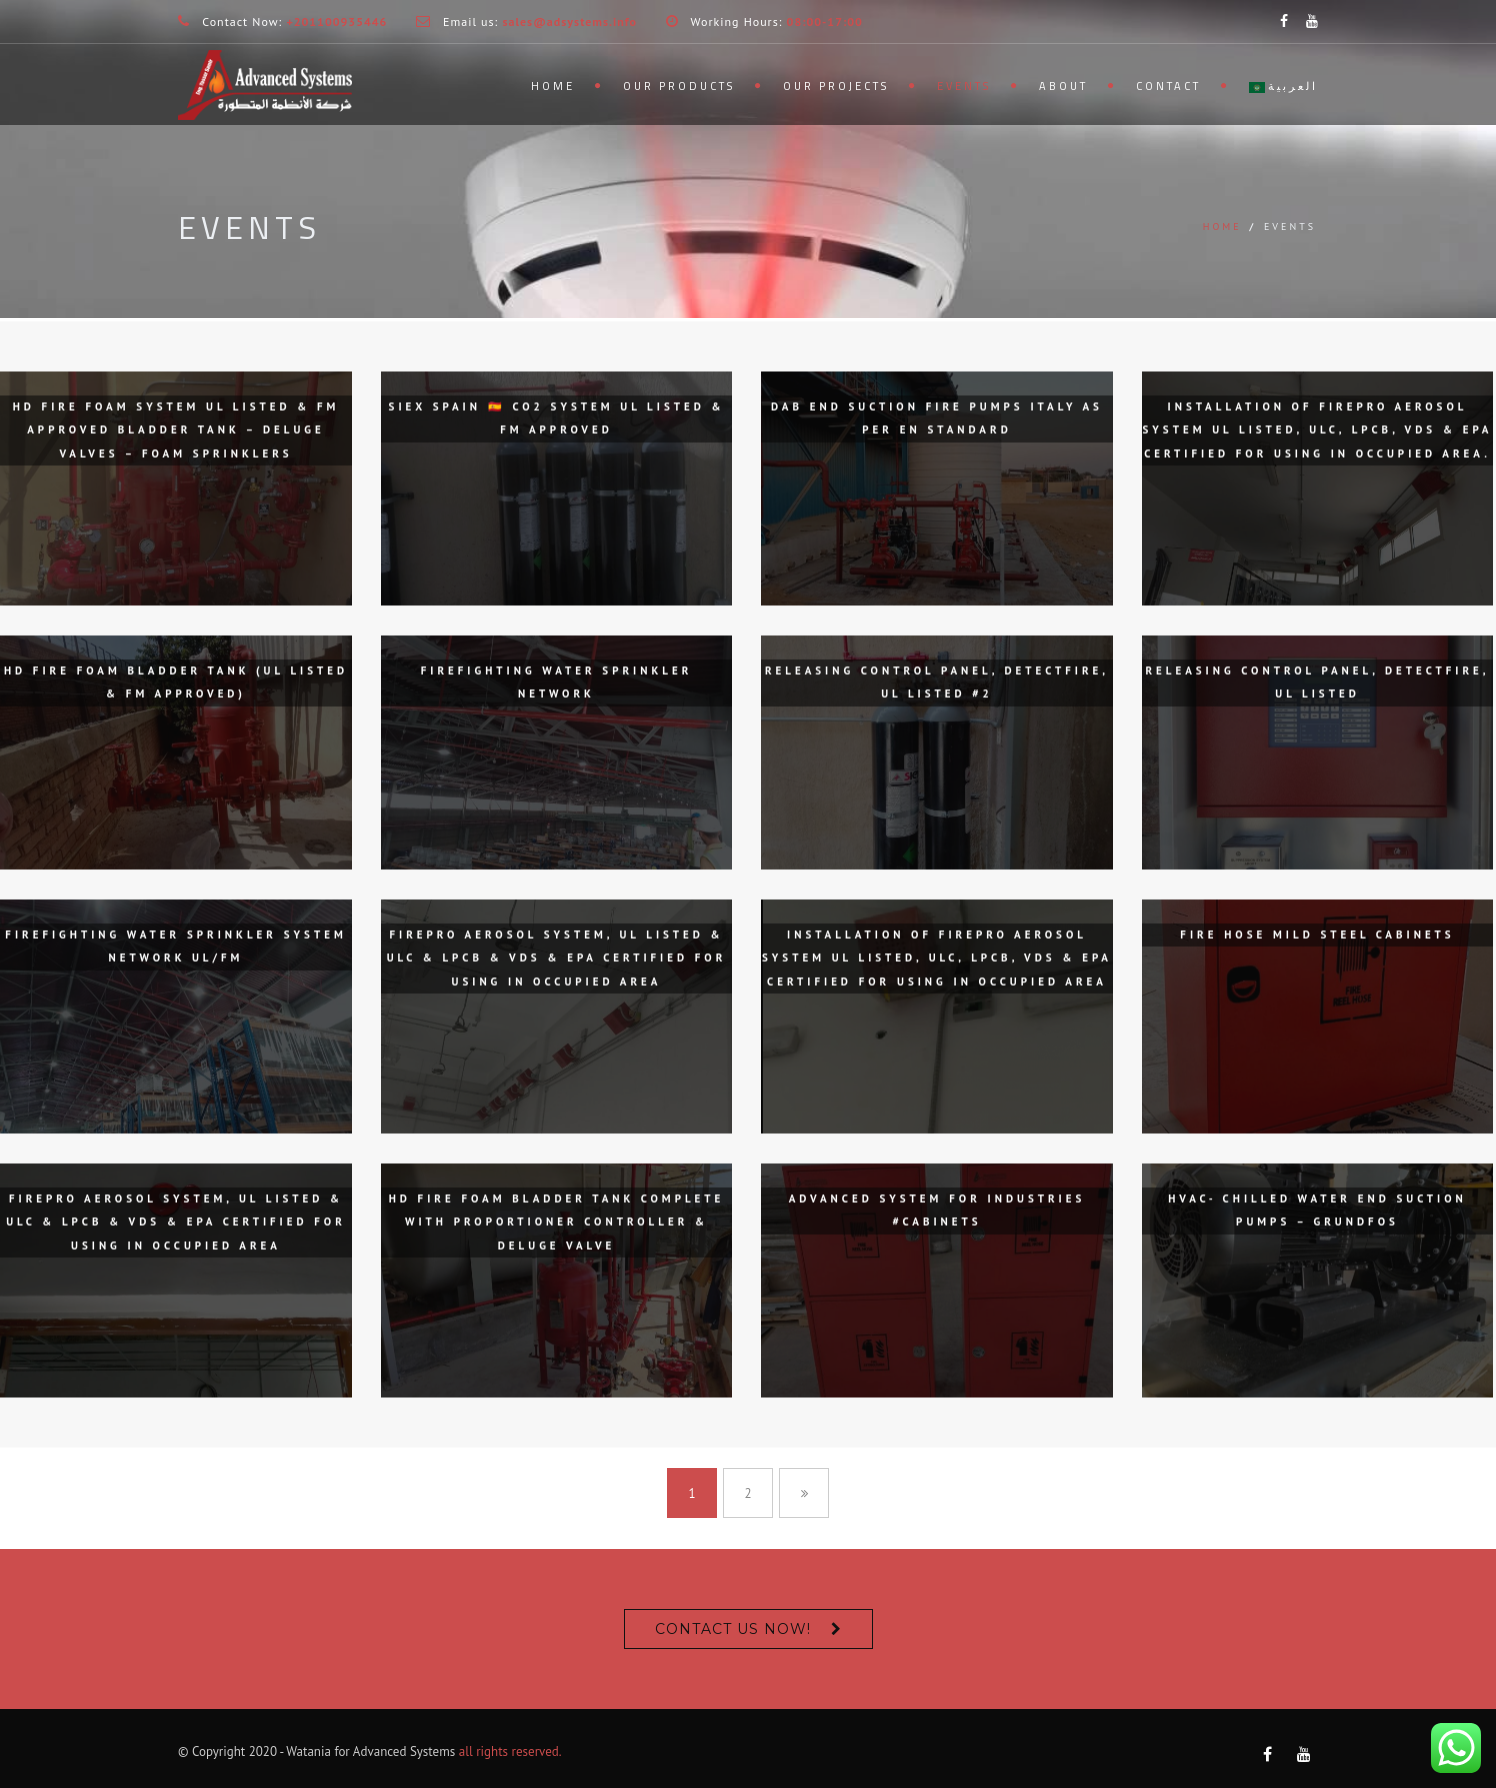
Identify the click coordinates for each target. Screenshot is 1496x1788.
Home (553, 86)
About (1063, 86)
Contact (1168, 86)
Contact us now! (733, 1629)
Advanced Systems (404, 1751)
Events (964, 86)
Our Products (679, 86)
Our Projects (836, 86)
